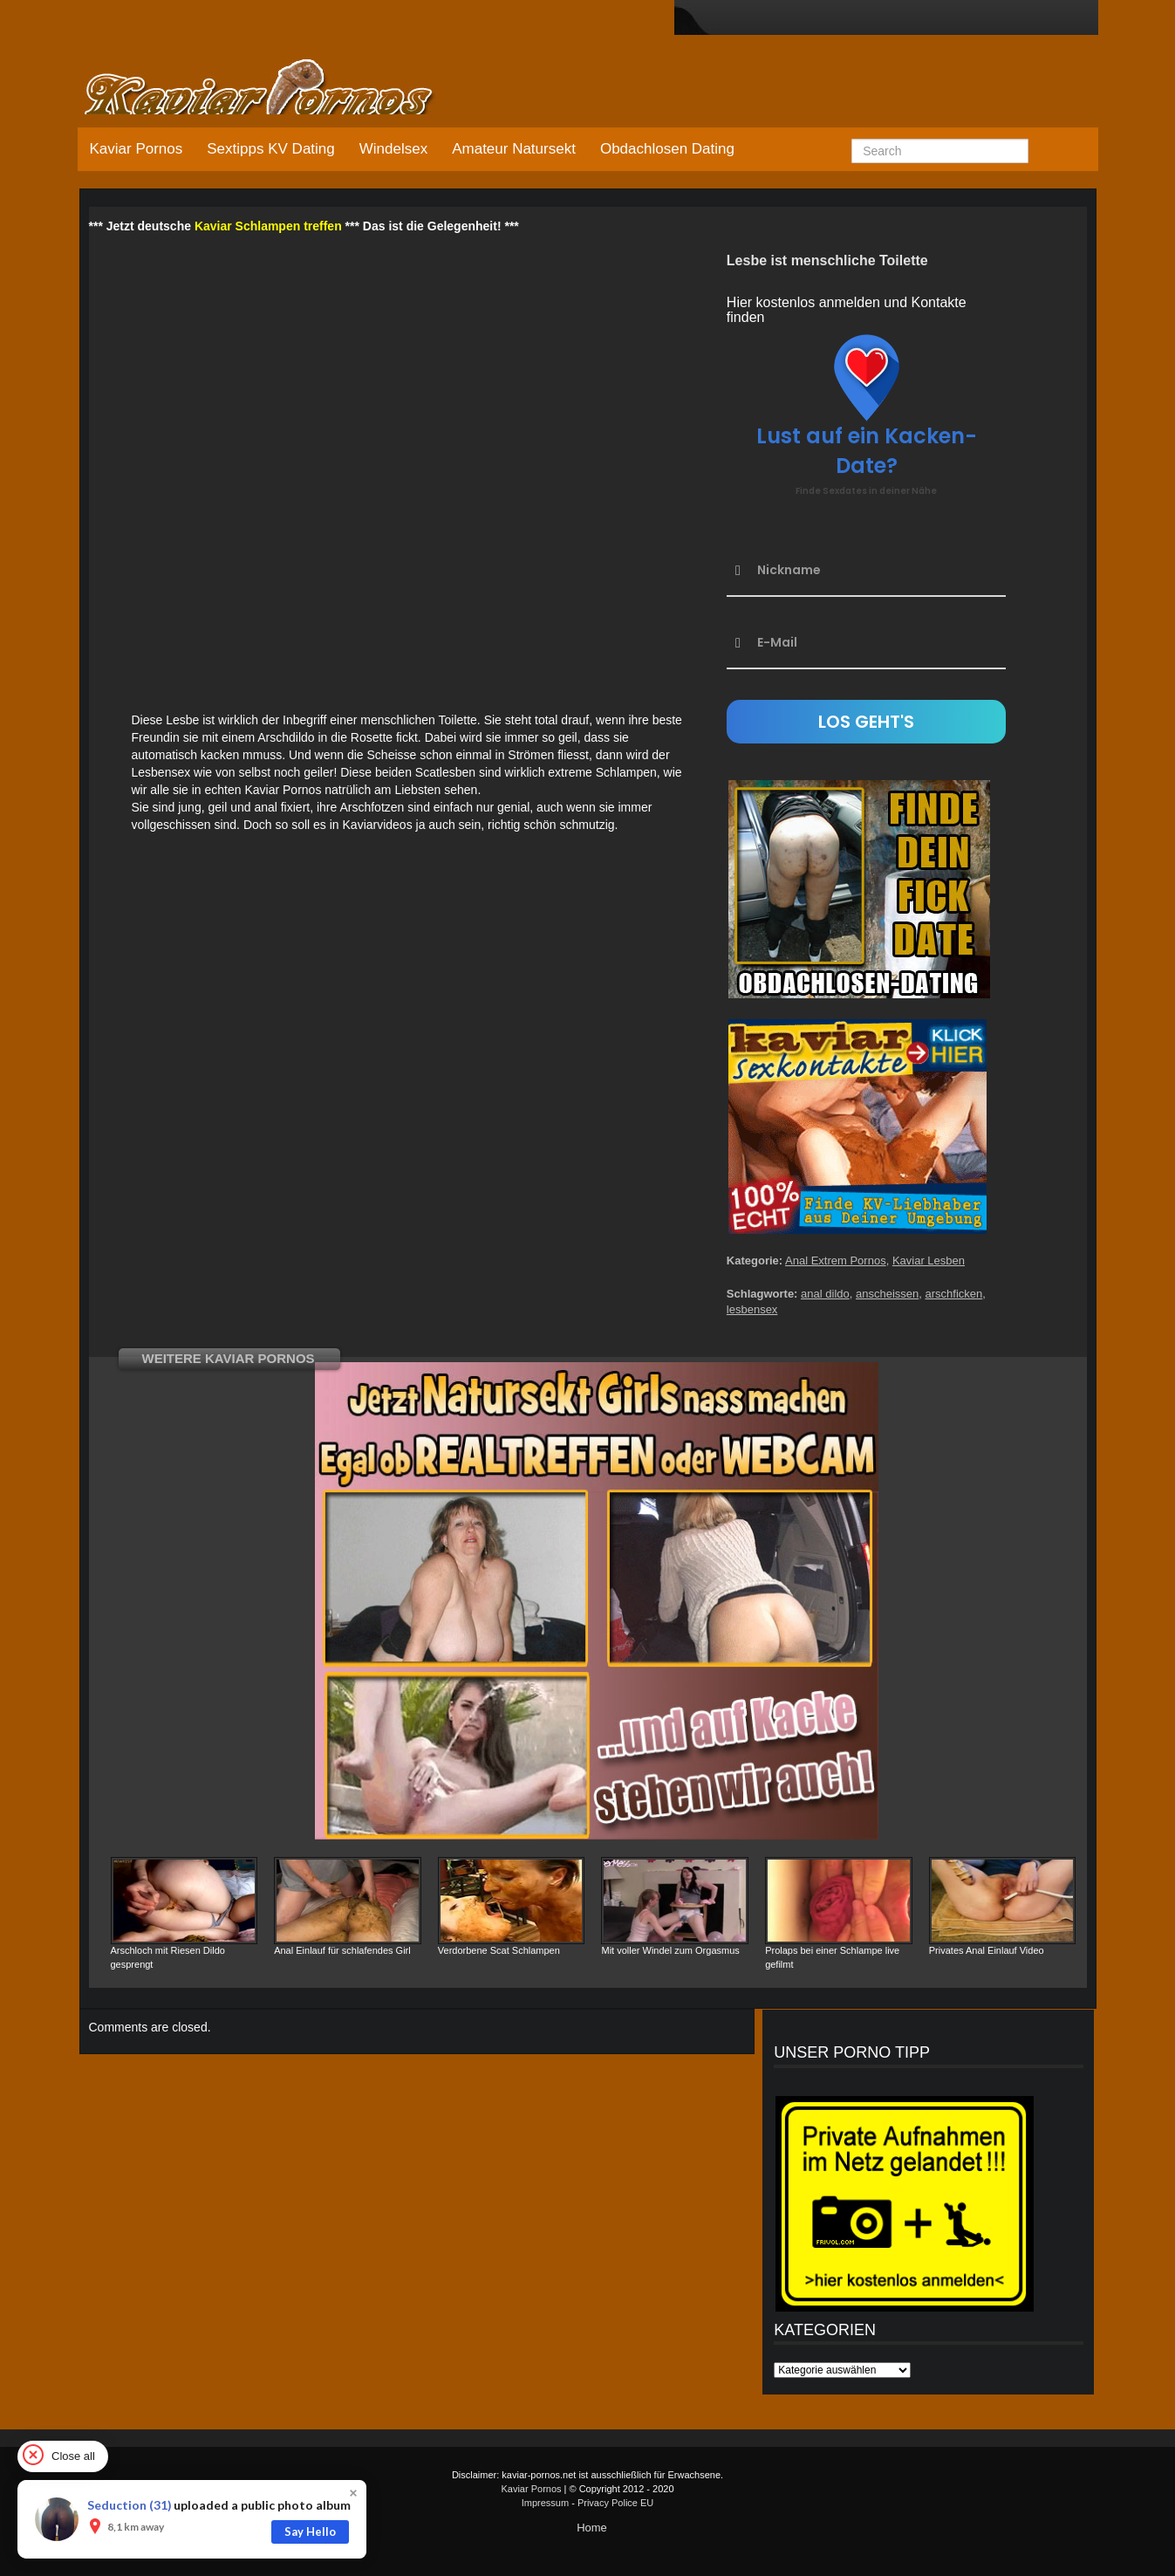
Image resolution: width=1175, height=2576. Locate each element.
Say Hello (310, 2531)
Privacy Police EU (615, 2502)
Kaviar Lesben (928, 1260)
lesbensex (752, 1309)
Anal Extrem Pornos (835, 1260)
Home (592, 2527)
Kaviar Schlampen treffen (268, 226)
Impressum (545, 2502)
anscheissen (887, 1293)
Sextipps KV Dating (270, 148)
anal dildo (825, 1293)
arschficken (953, 1293)
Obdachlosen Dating (667, 148)
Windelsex (393, 148)
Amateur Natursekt (514, 148)
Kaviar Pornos (136, 148)
